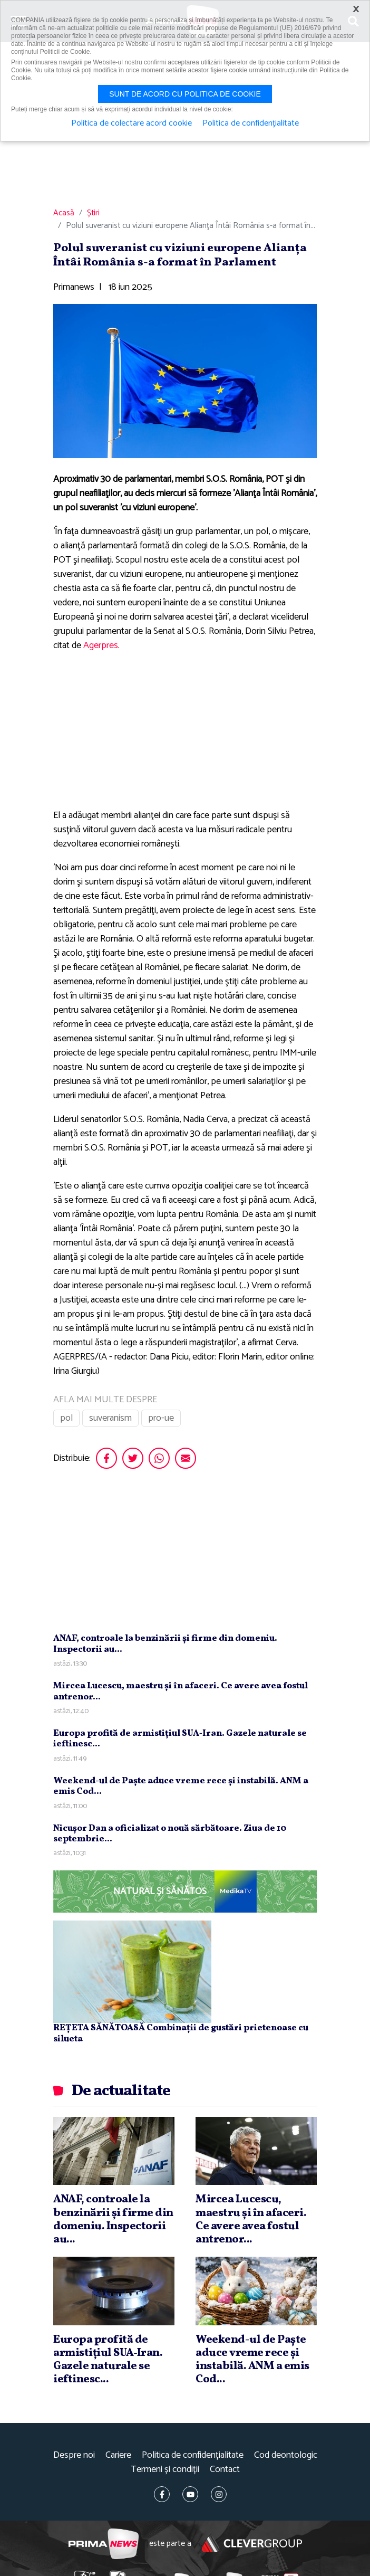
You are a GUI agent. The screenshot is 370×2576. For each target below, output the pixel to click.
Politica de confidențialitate (193, 2455)
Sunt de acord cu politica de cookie (185, 94)
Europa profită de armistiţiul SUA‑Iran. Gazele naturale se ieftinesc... (180, 1738)
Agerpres (100, 645)
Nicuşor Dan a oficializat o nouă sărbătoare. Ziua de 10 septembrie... (169, 1833)
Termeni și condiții (165, 2470)
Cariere (118, 2455)
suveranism (110, 1418)
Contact (225, 2470)
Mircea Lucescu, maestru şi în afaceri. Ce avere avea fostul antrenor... (180, 1691)
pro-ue (161, 1418)
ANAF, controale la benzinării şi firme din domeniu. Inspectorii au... (165, 1643)
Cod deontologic (285, 2455)
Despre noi (74, 2455)
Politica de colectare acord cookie (131, 123)
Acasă (63, 213)
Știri (93, 213)
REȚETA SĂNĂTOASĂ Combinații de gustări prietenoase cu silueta (180, 2033)
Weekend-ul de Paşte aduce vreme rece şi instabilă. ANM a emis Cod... (180, 1786)
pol (66, 1418)
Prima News (104, 2544)
